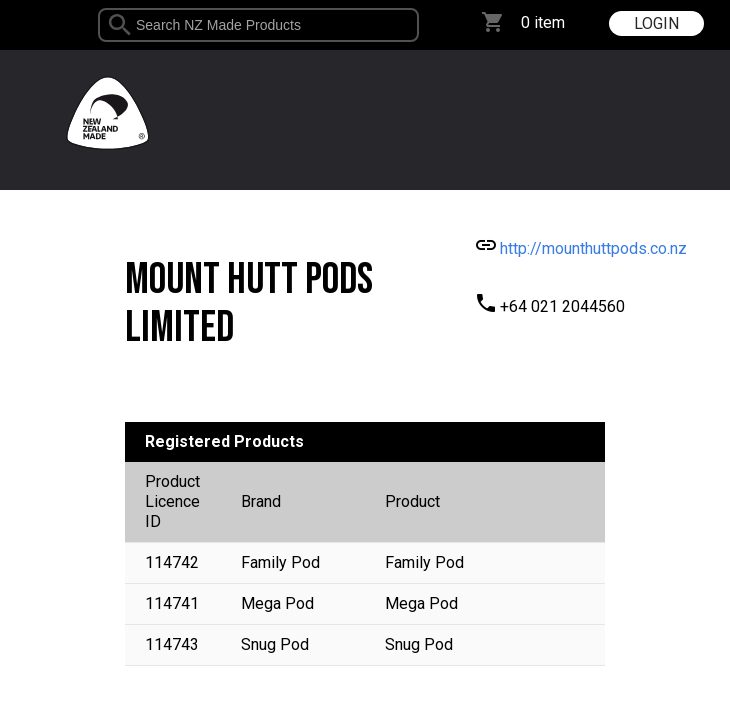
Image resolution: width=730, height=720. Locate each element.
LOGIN (656, 23)
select (411, 25)
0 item (543, 22)
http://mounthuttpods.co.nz (593, 248)
